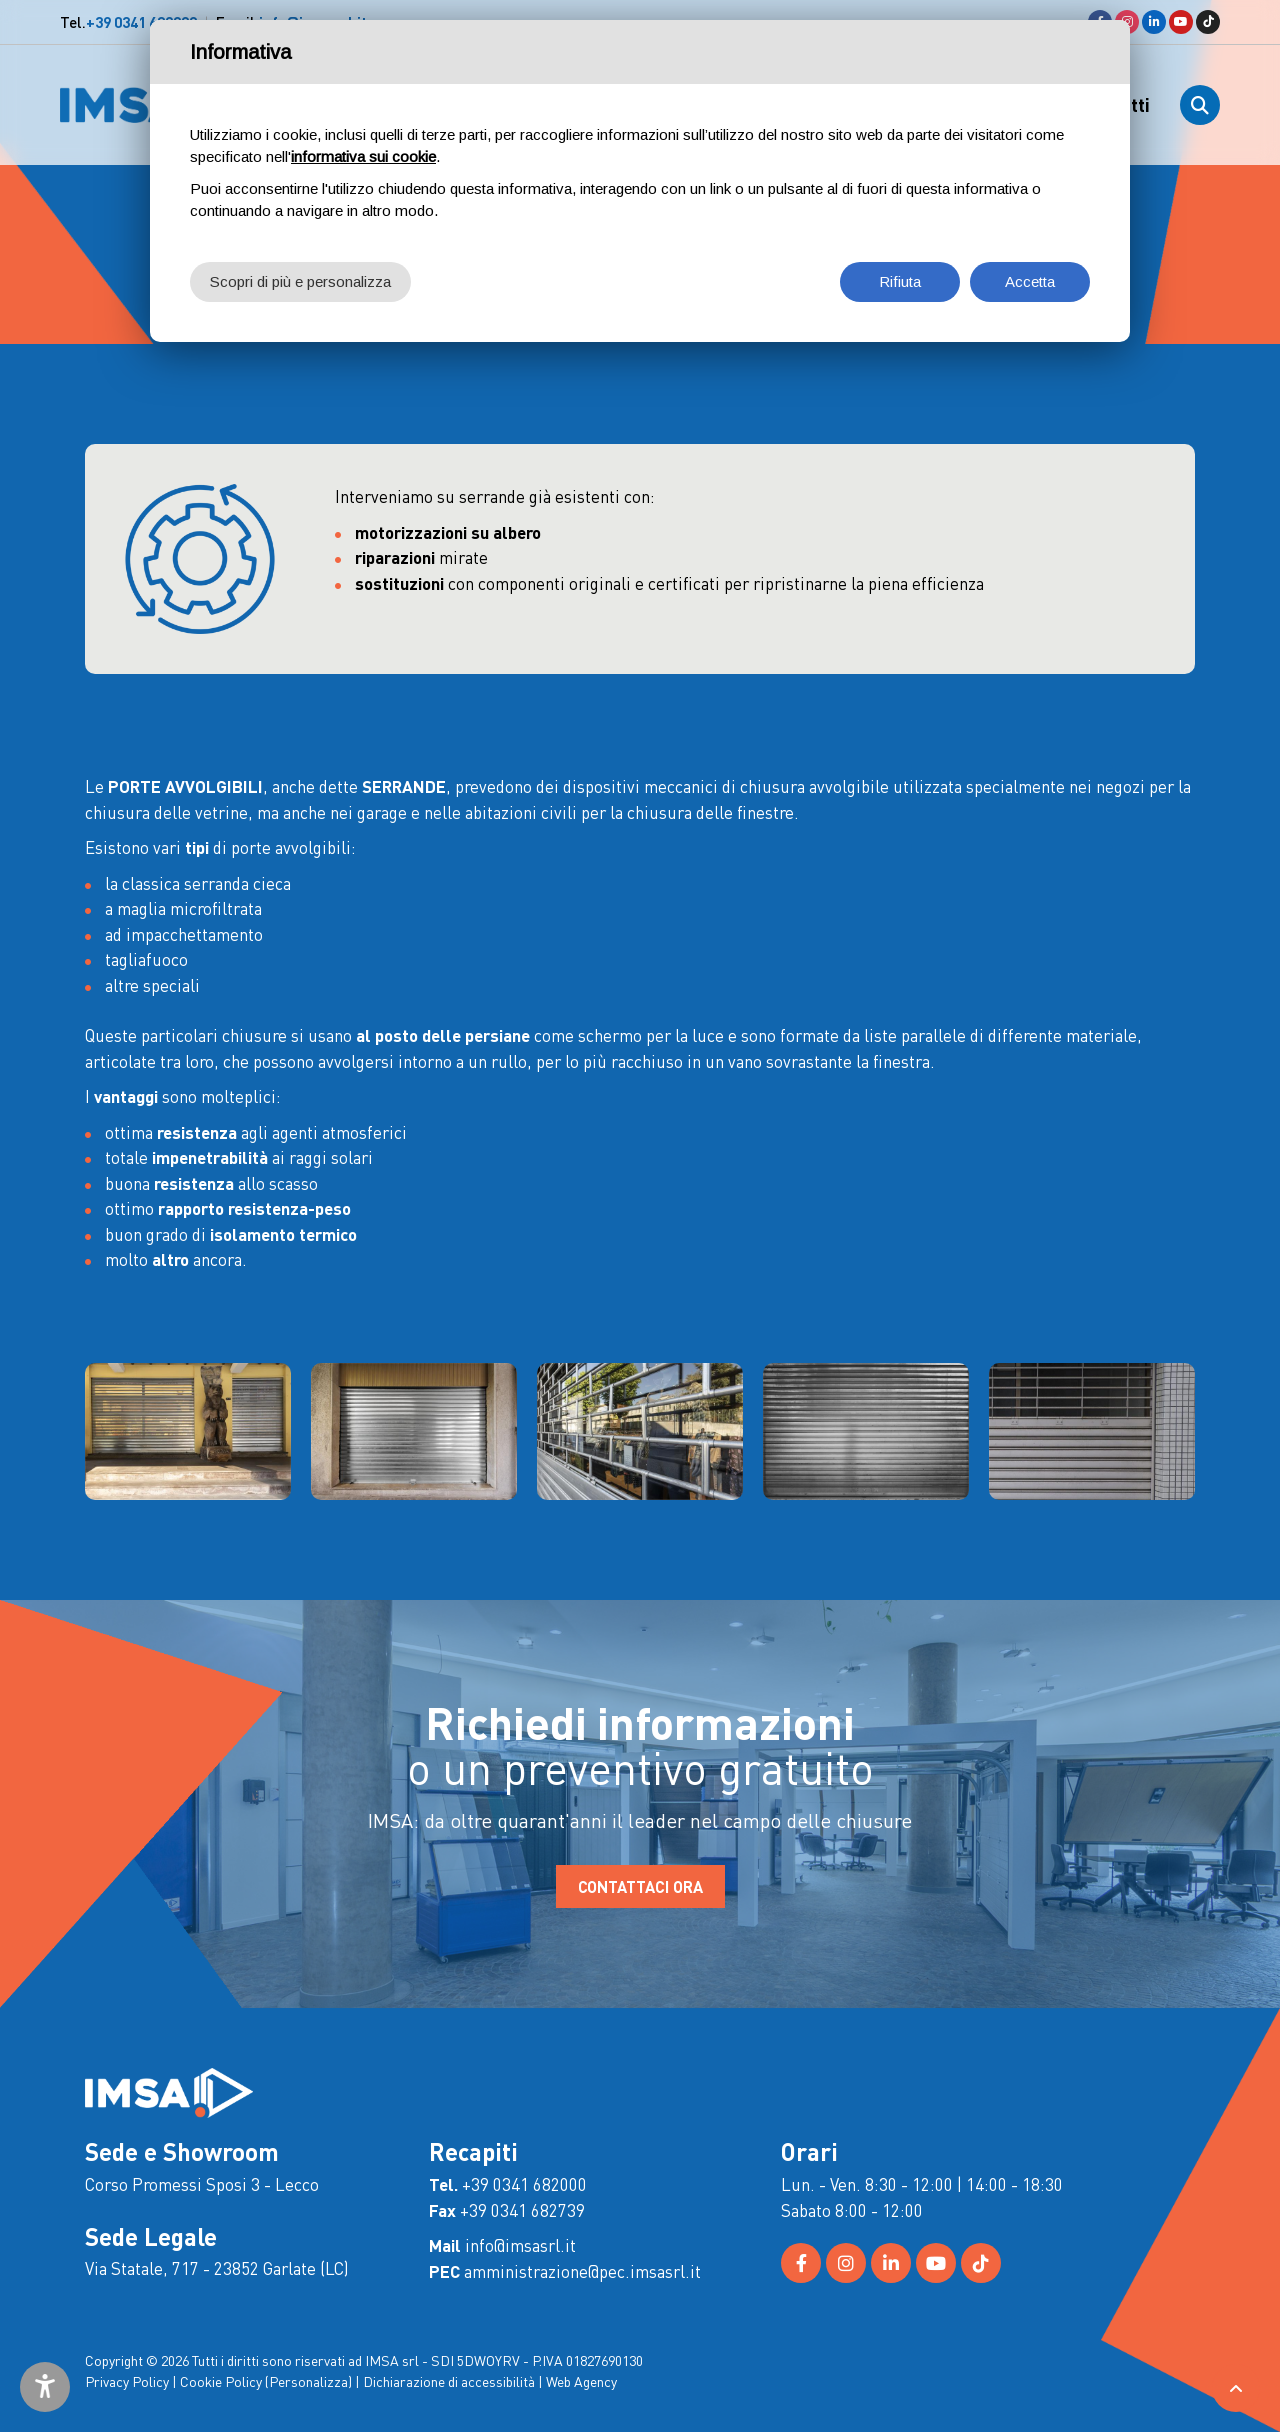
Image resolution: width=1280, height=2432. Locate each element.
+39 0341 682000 (141, 22)
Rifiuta (900, 281)
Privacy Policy (127, 2381)
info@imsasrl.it (520, 2245)
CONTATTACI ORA (640, 1886)
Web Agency (581, 2381)
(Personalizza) (308, 2381)
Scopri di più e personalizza (300, 281)
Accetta (1030, 281)
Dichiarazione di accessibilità (449, 2381)
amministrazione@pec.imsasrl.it (582, 2271)
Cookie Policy (221, 2381)
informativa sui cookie (363, 156)
